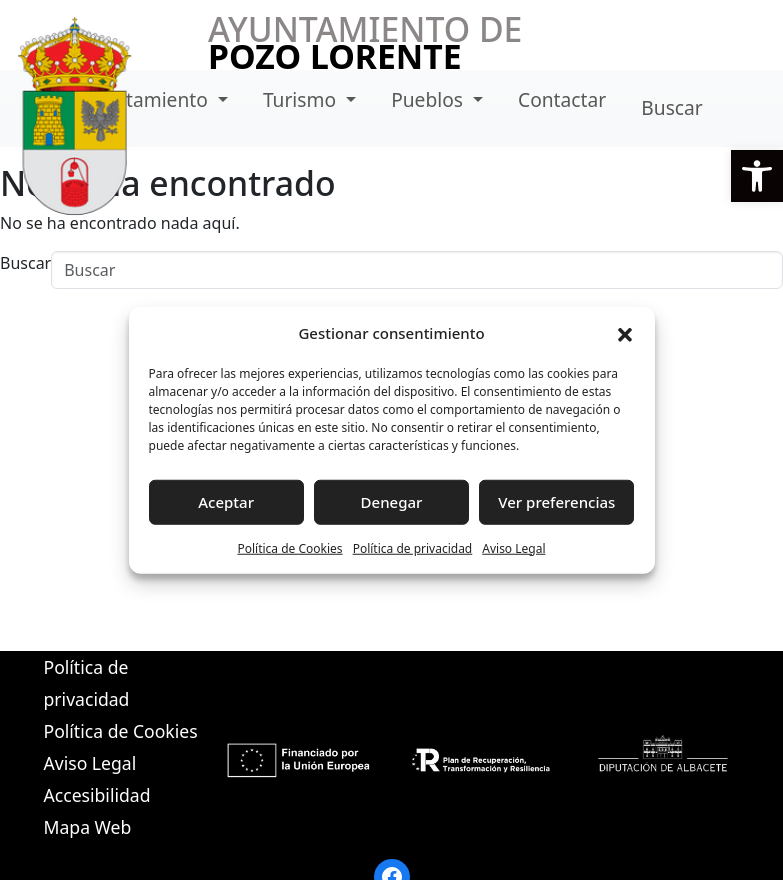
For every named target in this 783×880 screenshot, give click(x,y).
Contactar (562, 99)
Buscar (671, 107)
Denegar (392, 502)
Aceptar (226, 502)
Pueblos (429, 99)
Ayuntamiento (146, 99)
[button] (757, 176)
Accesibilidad (97, 795)
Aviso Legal (513, 547)
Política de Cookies (289, 547)
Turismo (302, 99)
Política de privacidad (413, 547)
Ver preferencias (556, 502)
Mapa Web (88, 827)
